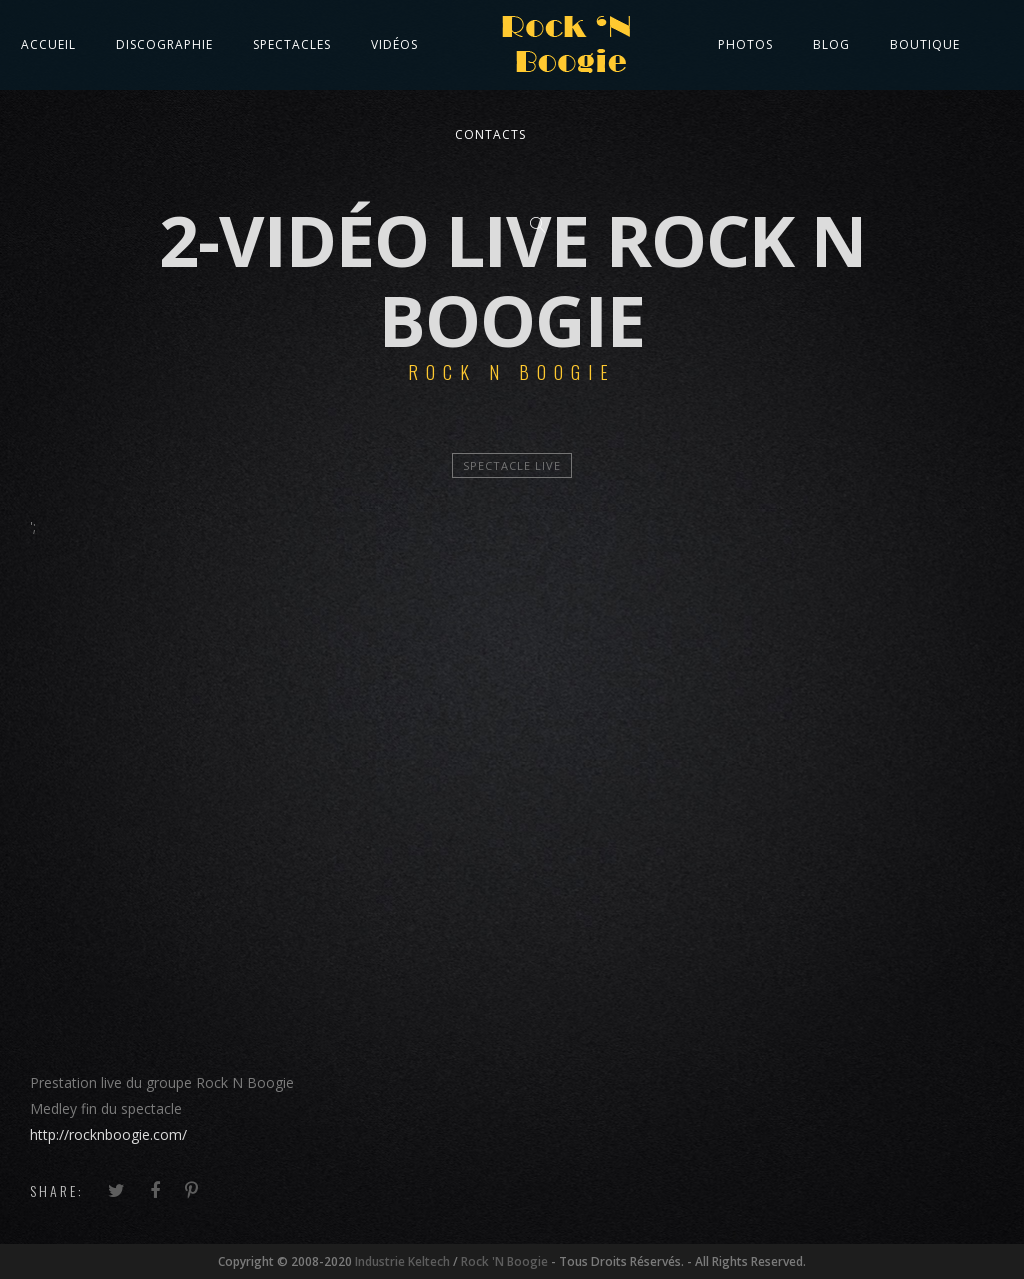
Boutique (925, 44)
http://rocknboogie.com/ (108, 1134)
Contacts (490, 134)
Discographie (164, 44)
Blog (831, 44)
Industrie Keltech (402, 1261)
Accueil (48, 44)
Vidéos (394, 44)
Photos (745, 44)
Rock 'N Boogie (504, 1261)
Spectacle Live (512, 465)
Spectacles (292, 44)
